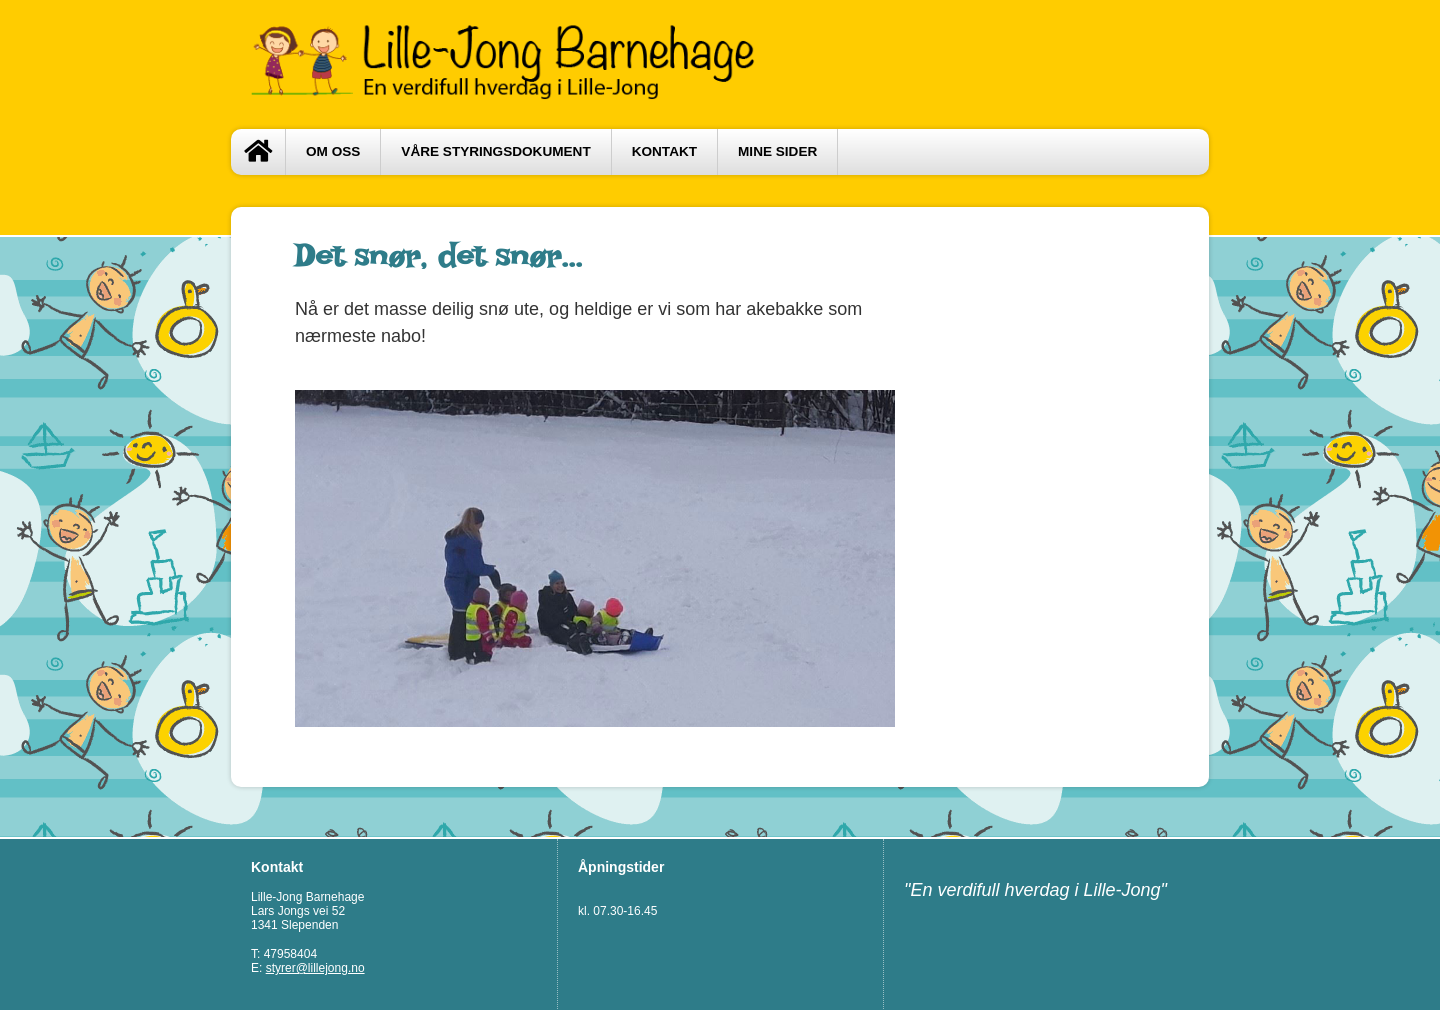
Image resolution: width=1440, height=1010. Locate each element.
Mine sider (777, 151)
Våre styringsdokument (495, 151)
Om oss (333, 151)
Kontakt (664, 151)
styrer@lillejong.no (315, 968)
